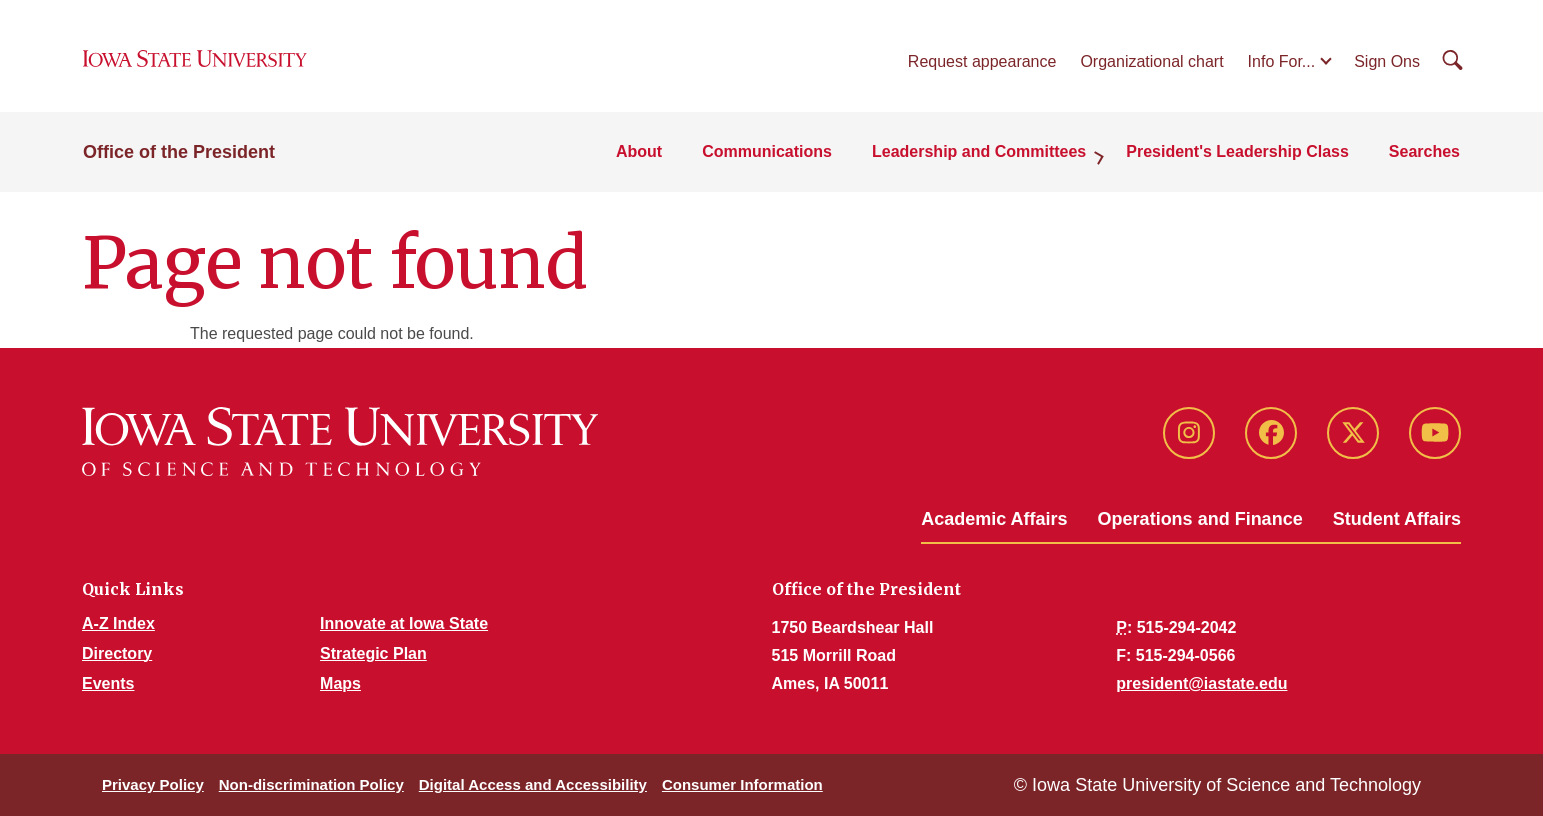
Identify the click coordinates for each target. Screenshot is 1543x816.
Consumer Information (742, 784)
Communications (767, 151)
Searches (1424, 151)
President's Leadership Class (1237, 151)
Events (108, 683)
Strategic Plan (373, 653)
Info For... (1282, 61)
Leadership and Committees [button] (979, 151)
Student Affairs (1397, 519)
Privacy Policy (153, 784)
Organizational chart (1151, 61)
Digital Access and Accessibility (533, 784)
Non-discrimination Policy (311, 784)
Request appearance (982, 61)
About (639, 151)
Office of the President (179, 152)
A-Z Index (118, 623)
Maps (340, 683)
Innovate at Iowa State (404, 623)
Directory (117, 653)
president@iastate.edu (1201, 683)
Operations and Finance (1200, 519)
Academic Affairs (994, 519)
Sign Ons (1387, 61)
